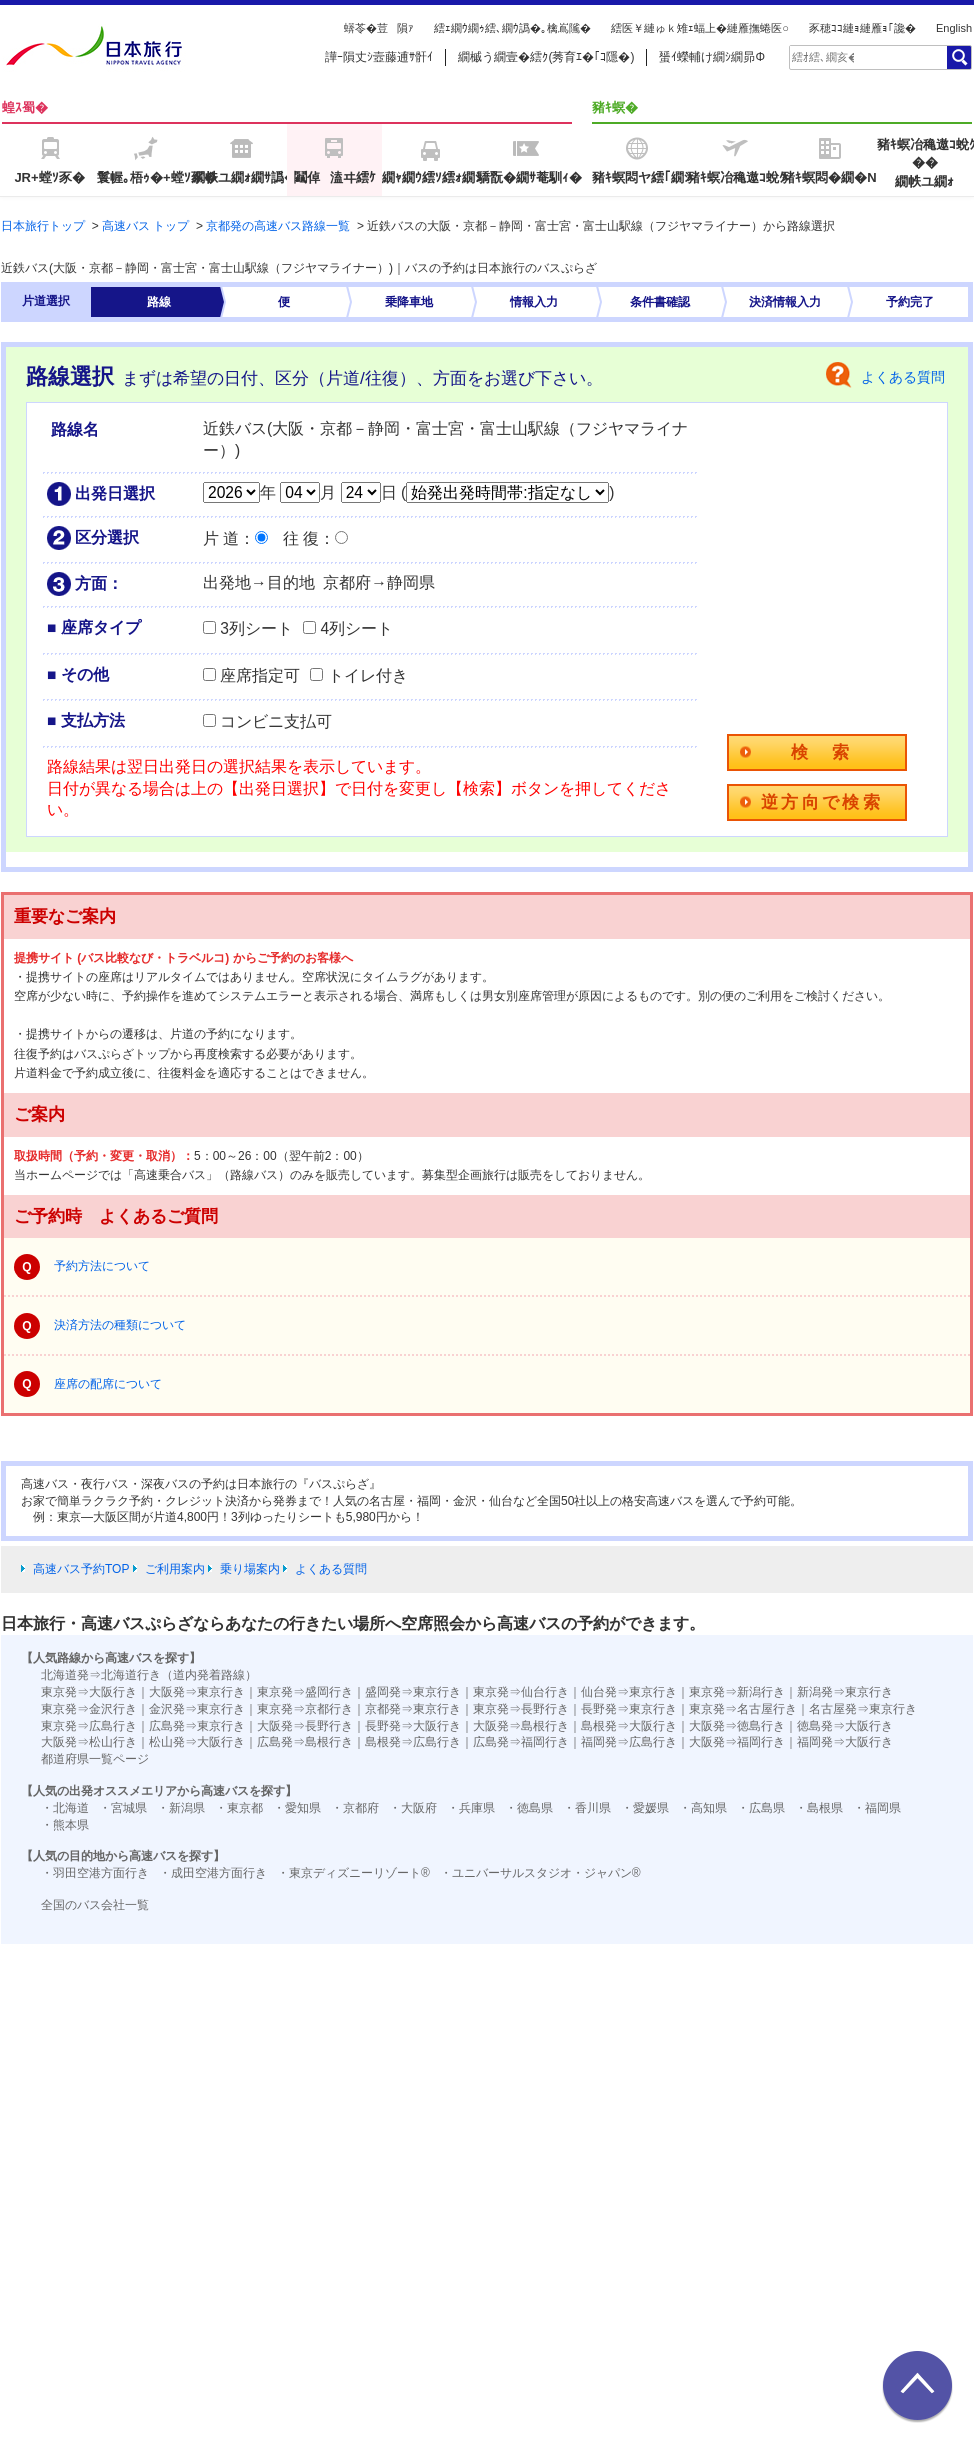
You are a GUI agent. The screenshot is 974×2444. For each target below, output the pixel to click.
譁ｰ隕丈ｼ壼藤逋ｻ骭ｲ (379, 57)
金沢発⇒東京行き (197, 1709)
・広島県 (761, 1808)
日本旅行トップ (43, 226)
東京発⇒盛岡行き (305, 1692)
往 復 (301, 538)
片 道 (221, 538)
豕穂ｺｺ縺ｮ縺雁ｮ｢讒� (862, 28)
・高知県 (703, 1808)
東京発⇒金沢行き (89, 1709)
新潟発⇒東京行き (845, 1692)
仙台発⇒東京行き (629, 1692)
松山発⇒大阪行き (197, 1742)
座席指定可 (260, 675)
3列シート (256, 628)
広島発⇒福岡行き (521, 1742)
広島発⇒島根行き (305, 1742)
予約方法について (102, 1266)
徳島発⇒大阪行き (845, 1726)
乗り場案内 (250, 1569)
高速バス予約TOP (81, 1569)
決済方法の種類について (120, 1325)
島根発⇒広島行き (413, 1742)
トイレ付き (368, 675)
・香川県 (587, 1808)
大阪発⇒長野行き (305, 1726)
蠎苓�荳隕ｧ (379, 28)
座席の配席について (108, 1384)
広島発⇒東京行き (197, 1726)
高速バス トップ (145, 226)
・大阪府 (413, 1808)
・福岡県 (877, 1808)
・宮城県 (123, 1808)
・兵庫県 (471, 1808)
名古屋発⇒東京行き (863, 1709)
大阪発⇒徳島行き (737, 1726)
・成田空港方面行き (213, 1873)
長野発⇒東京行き (629, 1709)
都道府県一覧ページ (95, 1759)
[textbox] (823, 57)
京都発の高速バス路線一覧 (278, 226)
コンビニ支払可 (276, 721)
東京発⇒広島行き (89, 1726)
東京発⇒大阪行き (89, 1692)
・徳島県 (529, 1808)
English (954, 28)
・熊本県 (65, 1825)
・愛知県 (297, 1808)
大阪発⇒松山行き (89, 1742)
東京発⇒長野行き (521, 1709)
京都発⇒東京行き (413, 1709)
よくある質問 (903, 377)
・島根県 (819, 1808)
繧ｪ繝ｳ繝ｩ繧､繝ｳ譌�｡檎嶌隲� (512, 28)
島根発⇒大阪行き (629, 1726)
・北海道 (65, 1808)
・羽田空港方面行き (95, 1873)
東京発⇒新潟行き (737, 1692)
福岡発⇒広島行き (629, 1742)
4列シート (356, 628)
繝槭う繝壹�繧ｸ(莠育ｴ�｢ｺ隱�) (546, 57)
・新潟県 (181, 1808)
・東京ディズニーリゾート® (353, 1873)
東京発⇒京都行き (305, 1709)
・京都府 (355, 1808)
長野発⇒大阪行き (413, 1726)
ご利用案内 (175, 1569)
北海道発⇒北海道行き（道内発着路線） (149, 1675)
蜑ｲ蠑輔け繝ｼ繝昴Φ (712, 57)
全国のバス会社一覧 (95, 1905)
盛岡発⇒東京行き (413, 1692)
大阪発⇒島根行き (521, 1726)
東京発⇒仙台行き (521, 1692)
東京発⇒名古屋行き (743, 1709)
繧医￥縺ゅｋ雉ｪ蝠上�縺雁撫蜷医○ (700, 28)
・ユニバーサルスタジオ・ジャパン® (540, 1873)
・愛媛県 (645, 1808)
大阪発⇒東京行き (197, 1692)
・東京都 (239, 1808)
